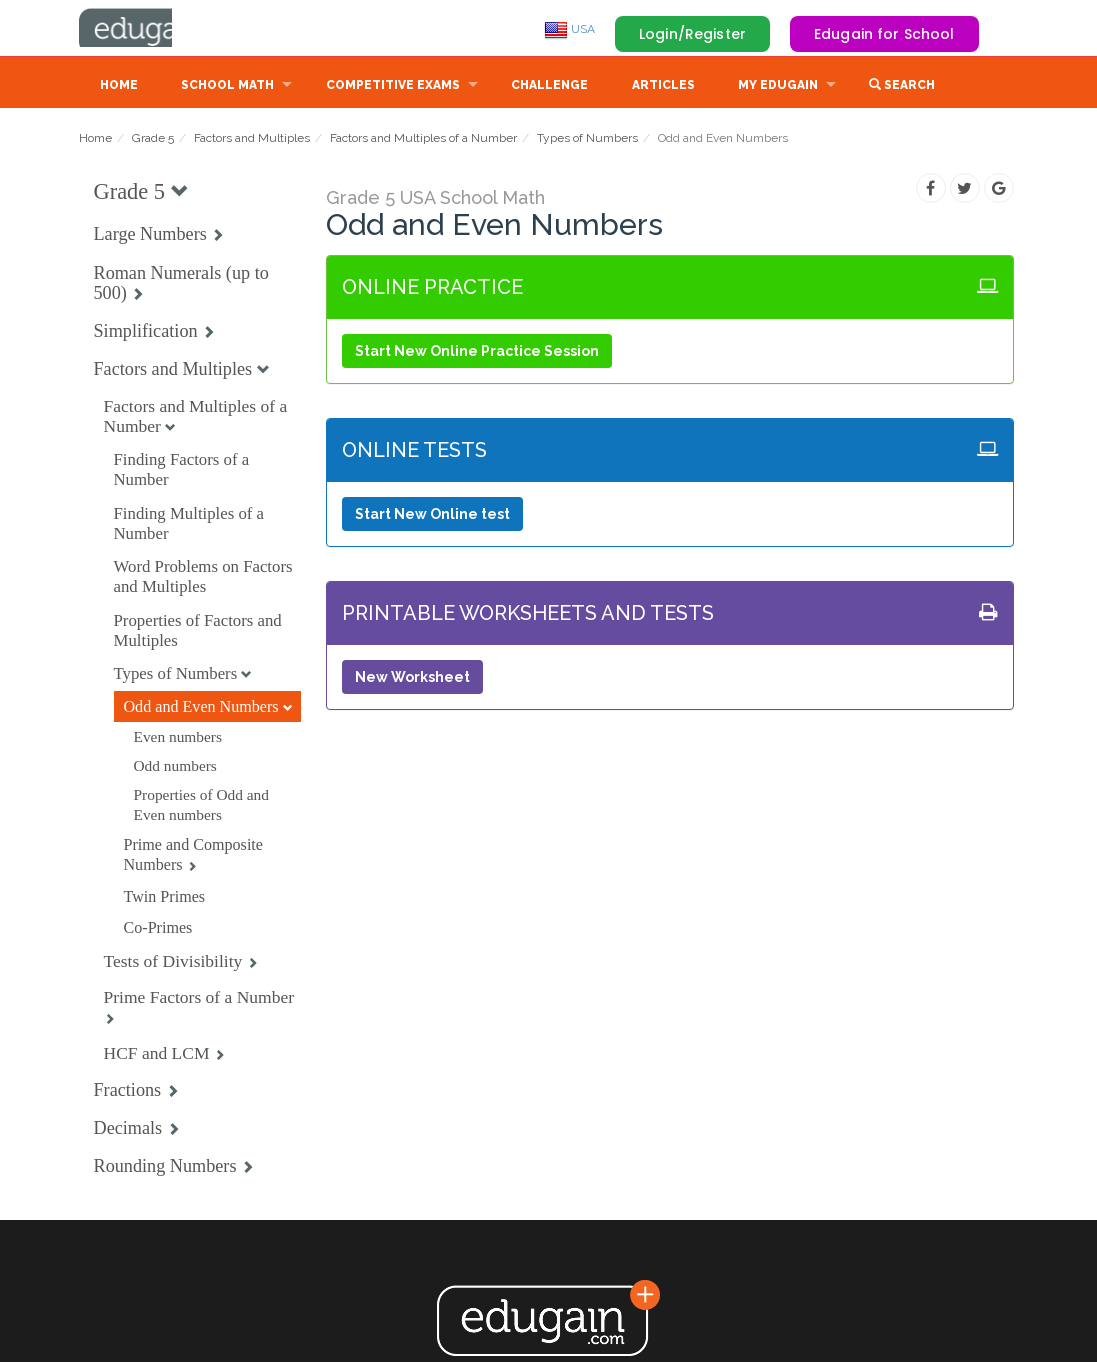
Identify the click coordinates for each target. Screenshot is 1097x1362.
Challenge (549, 87)
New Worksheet (412, 679)
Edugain (154, 29)
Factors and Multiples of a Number (423, 140)
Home (119, 87)
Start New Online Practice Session (477, 353)
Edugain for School (884, 34)
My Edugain (778, 87)
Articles (663, 87)
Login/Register (692, 34)
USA (569, 29)
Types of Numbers (587, 140)
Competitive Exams (393, 87)
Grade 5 (153, 140)
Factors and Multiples (252, 140)
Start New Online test (432, 516)
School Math (227, 87)
